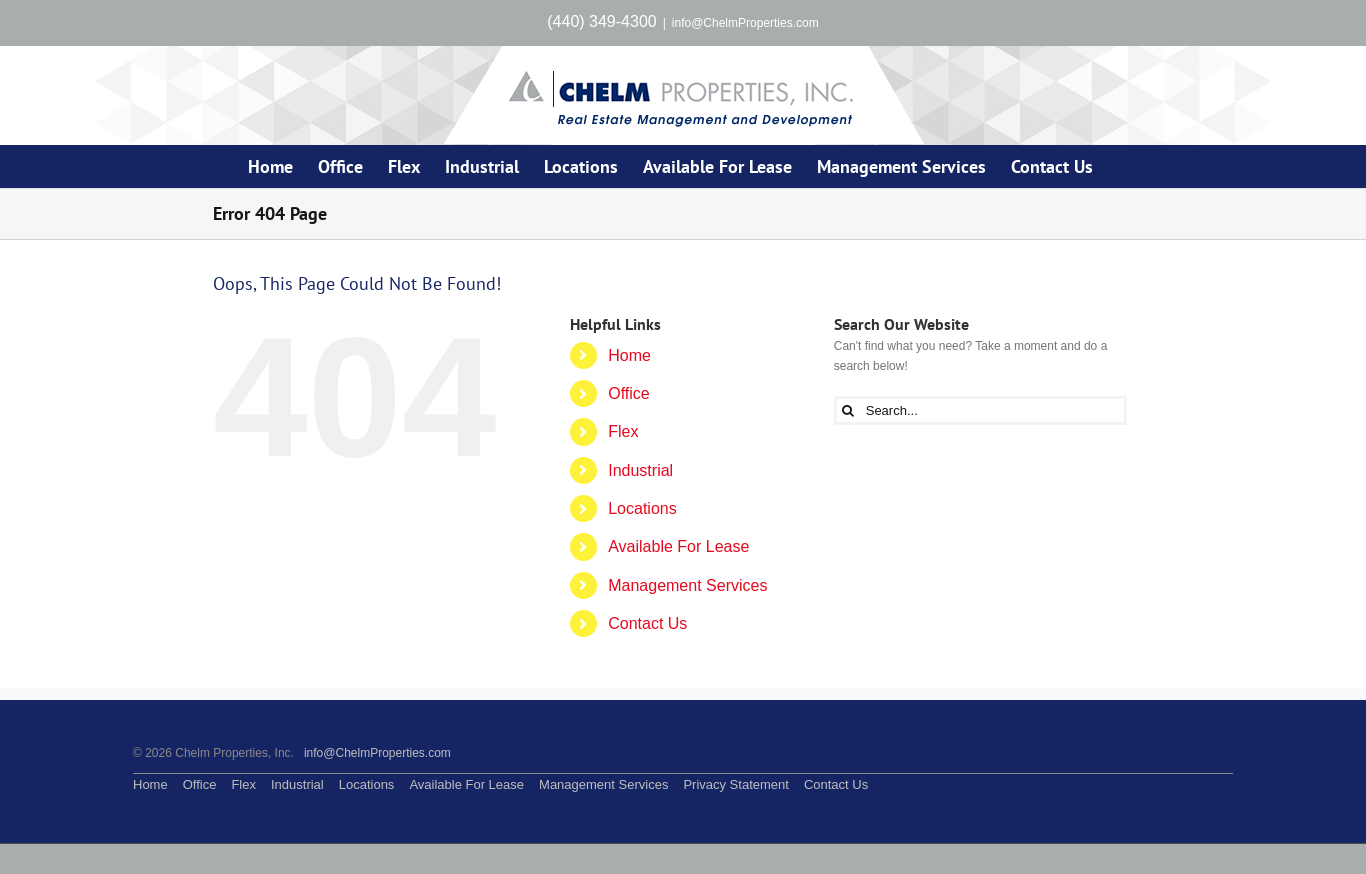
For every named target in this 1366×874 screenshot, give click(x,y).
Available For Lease (678, 546)
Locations (642, 508)
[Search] (848, 410)
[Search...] (980, 410)
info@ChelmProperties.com (745, 23)
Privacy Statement (736, 784)
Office (629, 393)
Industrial (640, 470)
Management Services (687, 585)
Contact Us (647, 623)
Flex (623, 431)
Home (629, 355)
